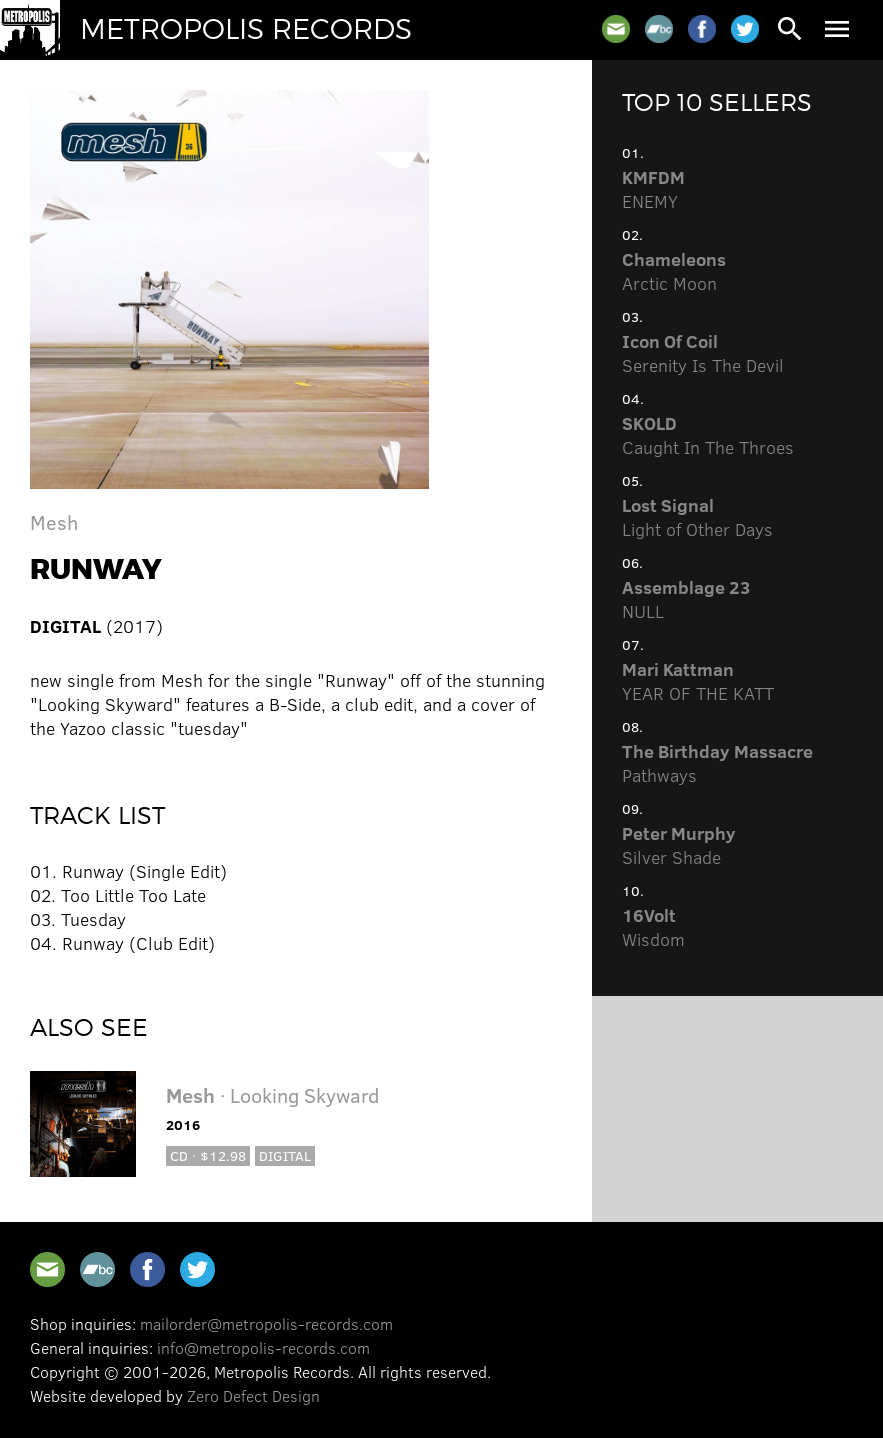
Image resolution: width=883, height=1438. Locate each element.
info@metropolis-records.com (263, 1347)
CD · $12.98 (208, 1155)
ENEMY (653, 189)
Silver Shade (679, 845)
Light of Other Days (697, 517)
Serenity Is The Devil (703, 353)
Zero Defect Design (253, 1395)
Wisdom (653, 927)
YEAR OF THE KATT (698, 681)
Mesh (54, 521)
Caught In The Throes (708, 435)
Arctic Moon (674, 271)
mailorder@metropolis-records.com (266, 1323)
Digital (285, 1155)
